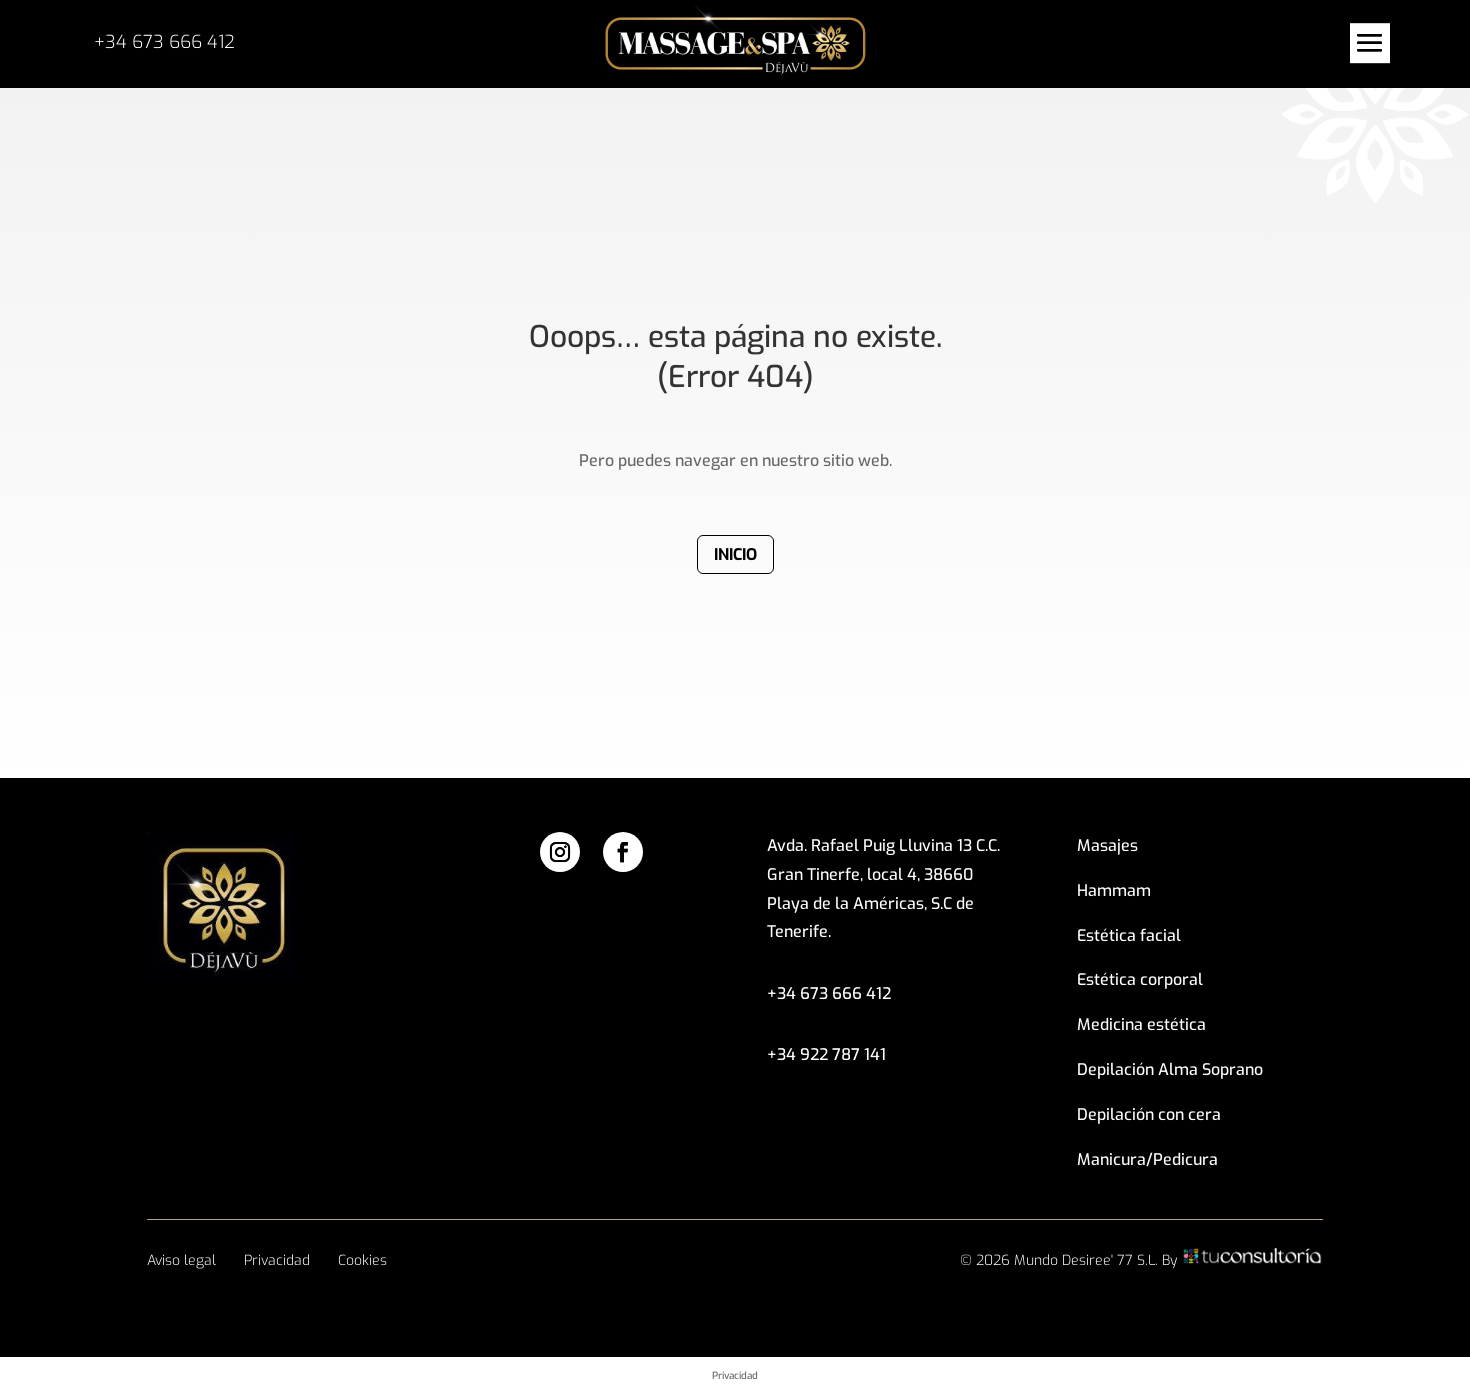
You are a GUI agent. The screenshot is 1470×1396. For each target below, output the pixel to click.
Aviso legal (181, 1260)
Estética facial (1129, 935)
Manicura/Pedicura (1147, 1159)
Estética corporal (1140, 979)
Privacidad (277, 1260)
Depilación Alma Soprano (1170, 1069)
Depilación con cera (1149, 1114)
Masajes (1107, 845)
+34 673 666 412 (164, 42)
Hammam (1114, 890)
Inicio (735, 554)
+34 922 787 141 (826, 1054)
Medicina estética (1141, 1024)
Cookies (362, 1260)
